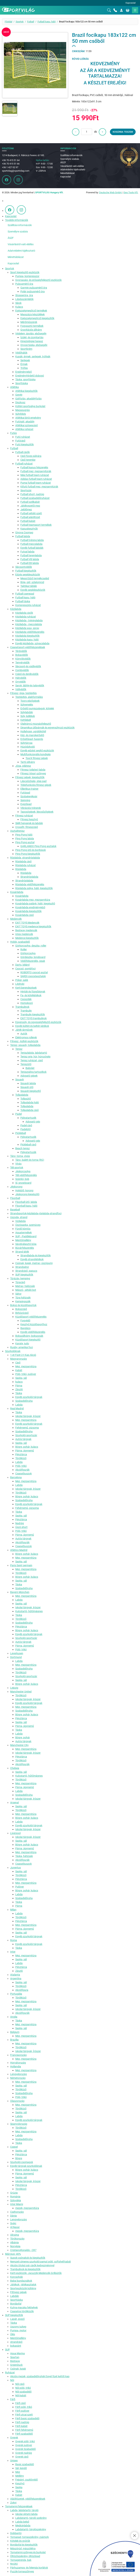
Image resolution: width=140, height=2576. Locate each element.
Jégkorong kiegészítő (27, 1194)
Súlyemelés (26, 704)
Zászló (19, 1389)
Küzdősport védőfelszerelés (30, 1316)
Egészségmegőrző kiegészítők (37, 318)
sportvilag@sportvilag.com (15, 170)
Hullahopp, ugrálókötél (33, 731)
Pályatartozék (28, 1117)
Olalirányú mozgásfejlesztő (35, 723)
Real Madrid (17, 1408)
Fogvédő (25, 1320)
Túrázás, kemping (20, 1278)
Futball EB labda (29, 563)
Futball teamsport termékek (36, 524)
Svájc (13, 2223)
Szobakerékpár (28, 796)
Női (12, 2380)
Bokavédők (21, 654)
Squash (19, 1079)
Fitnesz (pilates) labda (32, 769)
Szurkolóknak (12, 1351)
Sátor (18, 1293)
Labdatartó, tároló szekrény (31, 2517)
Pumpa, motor (18, 2330)
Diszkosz (20, 402)
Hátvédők (20, 677)
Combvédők (22, 670)
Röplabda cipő (23, 861)
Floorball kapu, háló (26, 1205)
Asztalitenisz (17, 830)
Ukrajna (14, 2234)
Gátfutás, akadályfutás (28, 398)
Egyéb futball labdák (31, 547)
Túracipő (20, 1282)
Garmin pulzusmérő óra (33, 287)
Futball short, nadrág (32, 494)
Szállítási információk (71, 155)
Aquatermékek (23, 1232)
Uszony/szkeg (18, 2326)
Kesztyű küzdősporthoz (33, 1324)
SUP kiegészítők (24, 1274)
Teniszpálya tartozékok (33, 1071)
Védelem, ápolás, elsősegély (30, 333)
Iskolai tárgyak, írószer (28, 1416)
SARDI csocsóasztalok (33, 976)
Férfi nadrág (22, 2422)
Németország (18, 2078)
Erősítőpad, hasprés (31, 739)
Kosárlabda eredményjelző (30, 907)
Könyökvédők (23, 658)
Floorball (15, 1198)
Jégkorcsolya (22, 1171)
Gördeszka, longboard (32, 957)
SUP (7, 2349)
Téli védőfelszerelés (26, 1175)
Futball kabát (27, 521)
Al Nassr (15, 2227)
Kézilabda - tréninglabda (29, 620)
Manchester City (19, 1745)
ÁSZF (63, 162)
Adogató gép (33, 1121)
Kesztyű (19, 2483)
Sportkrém (26, 348)
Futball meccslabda (31, 543)
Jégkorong (16, 1186)
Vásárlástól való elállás (72, 166)
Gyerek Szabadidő (25, 2449)
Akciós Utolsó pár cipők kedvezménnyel (32, 2265)
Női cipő (19, 2384)
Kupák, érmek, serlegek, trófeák (32, 356)
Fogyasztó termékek (31, 325)
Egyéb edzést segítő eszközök (37, 750)
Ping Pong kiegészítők (27, 853)
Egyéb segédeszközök (32, 589)
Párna (18, 1385)
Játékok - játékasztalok (23, 2284)
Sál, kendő (21, 2468)
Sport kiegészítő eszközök (24, 272)
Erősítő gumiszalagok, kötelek (37, 708)
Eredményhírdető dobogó (29, 375)
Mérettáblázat (67, 173)
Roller (23, 949)
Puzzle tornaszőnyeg (22, 2571)
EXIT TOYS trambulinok (33, 1018)
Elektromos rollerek (26, 1037)
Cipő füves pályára (30, 456)
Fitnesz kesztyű (29, 819)
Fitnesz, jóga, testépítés (23, 693)
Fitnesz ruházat (24, 815)
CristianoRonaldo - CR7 (23, 2250)
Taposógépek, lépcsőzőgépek (36, 811)
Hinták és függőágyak (32, 991)
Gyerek (14, 2437)
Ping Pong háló (23, 834)
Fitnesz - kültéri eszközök (24, 1041)
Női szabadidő (23, 2391)
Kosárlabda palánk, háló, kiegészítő (35, 903)
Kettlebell (25, 719)
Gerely (18, 394)
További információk (16, 220)
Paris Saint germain (21, 1565)
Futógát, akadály (24, 421)
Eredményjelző (23, 371)
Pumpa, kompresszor (27, 276)
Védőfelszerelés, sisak (32, 960)
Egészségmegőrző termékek (31, 310)
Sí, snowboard (23, 1182)
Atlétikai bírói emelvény (28, 417)
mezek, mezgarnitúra (27, 2208)
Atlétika (14, 387)
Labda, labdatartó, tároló (24, 2510)
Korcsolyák (16, 2276)
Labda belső (22, 2521)
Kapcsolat (131, 3)
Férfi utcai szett (24, 2414)
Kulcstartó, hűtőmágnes (29, 1611)
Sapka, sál (21, 1377)
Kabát (18, 1370)
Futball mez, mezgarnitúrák (35, 471)
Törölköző (20, 1458)
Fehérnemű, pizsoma (27, 1427)
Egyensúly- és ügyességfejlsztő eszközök (38, 1022)
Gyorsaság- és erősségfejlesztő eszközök (38, 280)
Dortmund (16, 1657)
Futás (13, 433)
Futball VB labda (29, 559)
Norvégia (15, 2246)
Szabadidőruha (24, 1400)
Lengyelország (18, 2074)
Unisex (14, 2460)
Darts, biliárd (22, 964)
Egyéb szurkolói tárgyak (28, 1397)
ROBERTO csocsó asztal (34, 972)
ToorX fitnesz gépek (37, 758)
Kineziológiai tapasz (31, 341)
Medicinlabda (22, 2525)
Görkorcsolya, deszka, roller (30, 945)
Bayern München (19, 1592)
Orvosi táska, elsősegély (33, 345)
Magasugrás (22, 410)
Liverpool (15, 1833)
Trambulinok (22, 1006)
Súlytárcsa (26, 742)
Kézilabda (15, 609)
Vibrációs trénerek (30, 807)
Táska (18, 1393)
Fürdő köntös (22, 1228)
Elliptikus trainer (29, 788)
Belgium (14, 2032)
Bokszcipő (21, 1309)
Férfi (12, 2399)
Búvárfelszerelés (24, 1247)
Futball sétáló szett (31, 513)
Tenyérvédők (22, 662)
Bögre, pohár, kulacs (26, 1446)
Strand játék (22, 1251)
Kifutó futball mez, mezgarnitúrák (39, 486)
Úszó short (21, 1527)
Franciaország (18, 2055)
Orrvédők (20, 681)
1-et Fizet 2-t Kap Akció (23, 1354)
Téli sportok (16, 1167)
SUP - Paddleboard (25, 1236)
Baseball (15, 1209)
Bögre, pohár (22, 1737)
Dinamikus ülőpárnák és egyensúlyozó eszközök (47, 727)
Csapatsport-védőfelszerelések (27, 647)
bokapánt (15, 2345)
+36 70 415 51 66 (11, 163)
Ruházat (10, 2372)
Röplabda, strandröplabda (25, 857)
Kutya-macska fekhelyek (24, 2307)
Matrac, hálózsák (25, 1286)
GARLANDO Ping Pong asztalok (38, 846)
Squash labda (28, 1083)
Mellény (19, 2475)
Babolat (30, 1068)
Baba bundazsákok (21, 2280)
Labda (19, 1404)
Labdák (14, 2296)
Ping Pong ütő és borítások (30, 850)
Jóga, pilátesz (23, 765)
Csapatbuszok (23, 1473)
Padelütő (25, 1129)
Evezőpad (26, 804)
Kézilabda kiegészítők (27, 635)
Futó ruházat (22, 436)
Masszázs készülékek (32, 314)
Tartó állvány (27, 762)
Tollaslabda (21, 1094)
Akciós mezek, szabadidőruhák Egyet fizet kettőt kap (39, 2376)
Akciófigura (21, 1990)
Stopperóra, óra (24, 295)
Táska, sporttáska (25, 379)
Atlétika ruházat (24, 429)
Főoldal (8, 21)
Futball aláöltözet (30, 517)
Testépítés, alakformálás (29, 697)
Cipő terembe (27, 459)
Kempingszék (22, 1301)
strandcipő (16, 2341)
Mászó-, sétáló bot (25, 1289)
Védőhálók (21, 352)
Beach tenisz (22, 1148)
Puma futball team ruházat (35, 482)
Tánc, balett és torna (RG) (29, 1159)
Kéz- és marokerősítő (32, 735)
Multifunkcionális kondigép (35, 754)
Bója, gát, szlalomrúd (32, 582)
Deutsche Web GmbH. (110, 192)
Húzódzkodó (27, 746)
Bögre (18, 2158)
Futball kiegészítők (25, 570)
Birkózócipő (22, 1312)
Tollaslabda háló (29, 1102)
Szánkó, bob (22, 1179)
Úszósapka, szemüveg (27, 1224)
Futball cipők (22, 452)
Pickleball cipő (28, 1144)
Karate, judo (22, 1343)
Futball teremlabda (31, 555)
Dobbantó (16, 2533)
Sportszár (26, 490)
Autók (23, 1033)
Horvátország (18, 2062)
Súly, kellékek (27, 716)
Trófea (24, 368)
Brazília (14, 2039)
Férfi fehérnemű (24, 2429)
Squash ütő (26, 1087)
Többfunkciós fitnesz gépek (35, 784)
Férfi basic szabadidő (27, 2418)
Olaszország (17, 2100)
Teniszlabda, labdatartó (33, 1052)
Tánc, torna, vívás (20, 1156)
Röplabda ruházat (25, 865)
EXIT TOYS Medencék (27, 922)
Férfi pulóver (22, 2410)
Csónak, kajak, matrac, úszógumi (33, 1263)
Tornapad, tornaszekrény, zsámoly (29, 2537)
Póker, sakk (21, 980)
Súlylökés (20, 413)
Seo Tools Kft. (131, 192)
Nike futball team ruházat (34, 475)
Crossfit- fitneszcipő (26, 827)
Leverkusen (16, 1653)
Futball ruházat (24, 463)
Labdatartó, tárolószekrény (30, 2529)
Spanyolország (18, 2123)
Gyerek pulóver (23, 2445)
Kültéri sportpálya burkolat (30, 406)
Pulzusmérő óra (24, 283)
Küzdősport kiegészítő (27, 1339)
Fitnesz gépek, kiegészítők (29, 777)
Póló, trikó (21, 1465)
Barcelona (16, 1477)
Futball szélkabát (30, 501)
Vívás (18, 1163)
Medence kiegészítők (27, 938)
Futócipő (20, 440)
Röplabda (20, 869)
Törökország (17, 2238)
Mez (17, 2472)
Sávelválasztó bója (25, 1244)
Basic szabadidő (24, 2464)
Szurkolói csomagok (21, 2162)
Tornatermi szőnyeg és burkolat (28, 2552)
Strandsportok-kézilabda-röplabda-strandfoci (35, 1213)
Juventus (15, 1867)
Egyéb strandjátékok (32, 1259)
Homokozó (26, 1003)
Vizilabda (20, 1221)
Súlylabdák (26, 712)
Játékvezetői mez (30, 505)
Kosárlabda (16, 892)
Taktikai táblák (28, 586)
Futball (30, 21)
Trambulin (26, 1010)
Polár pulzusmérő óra (32, 291)
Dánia (13, 2215)
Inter (12, 1951)
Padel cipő (26, 1125)
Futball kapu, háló (47, 21)
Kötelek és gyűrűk (20, 2540)
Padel (18, 1113)
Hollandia (15, 2066)
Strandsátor (22, 1267)
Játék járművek (24, 1029)
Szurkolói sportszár (26, 1435)
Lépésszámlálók (24, 299)
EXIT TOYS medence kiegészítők (33, 926)
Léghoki (19, 983)
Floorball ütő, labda (26, 1201)
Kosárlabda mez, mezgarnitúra (32, 899)
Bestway (15, 2361)
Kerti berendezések (26, 987)
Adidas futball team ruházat (36, 478)
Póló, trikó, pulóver (25, 1374)
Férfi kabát (21, 2426)
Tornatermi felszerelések (18, 2506)
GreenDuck (16, 2364)
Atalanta (15, 1974)
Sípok (18, 302)
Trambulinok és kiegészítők (25, 2269)
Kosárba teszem (123, 131)
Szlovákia (15, 2200)
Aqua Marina (17, 2353)
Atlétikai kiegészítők (26, 390)
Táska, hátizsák (24, 1856)
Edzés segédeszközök (27, 574)
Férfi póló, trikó (23, 2406)
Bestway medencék (26, 930)
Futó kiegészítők (24, 444)
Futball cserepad (24, 593)
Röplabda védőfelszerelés (29, 884)
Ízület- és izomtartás (31, 337)
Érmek (24, 364)
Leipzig (14, 1687)
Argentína (15, 1978)
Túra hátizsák (23, 1297)
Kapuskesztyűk (29, 528)
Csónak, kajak (18, 2368)
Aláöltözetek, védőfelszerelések (27, 2498)
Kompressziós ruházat (28, 605)
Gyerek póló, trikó (25, 2441)
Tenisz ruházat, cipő (31, 1060)
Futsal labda (27, 551)
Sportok (20, 21)
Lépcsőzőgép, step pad (33, 781)
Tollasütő (25, 1098)
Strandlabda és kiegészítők (35, 1255)
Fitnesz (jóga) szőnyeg (33, 773)
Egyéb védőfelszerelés (32, 1332)
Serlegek (25, 360)
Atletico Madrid (18, 1550)
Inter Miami (16, 2204)
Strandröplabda (29, 876)
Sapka (18, 2487)
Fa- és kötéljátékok (30, 995)
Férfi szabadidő (24, 2433)
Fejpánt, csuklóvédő (26, 2479)
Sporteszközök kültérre (23, 2288)
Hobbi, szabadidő (20, 941)
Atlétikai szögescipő (26, 425)
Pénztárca (21, 1454)
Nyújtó (14, 2563)
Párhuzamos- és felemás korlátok (29, 2567)
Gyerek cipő (21, 2456)
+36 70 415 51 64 (11, 160)
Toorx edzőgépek (30, 700)
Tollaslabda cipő (29, 1110)
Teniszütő (25, 1064)
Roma (13, 1940)
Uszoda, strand (18, 1217)
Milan (13, 1909)
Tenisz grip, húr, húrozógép (35, 1056)
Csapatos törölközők (22, 2311)
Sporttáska (21, 383)
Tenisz (18, 1048)
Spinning (25, 800)
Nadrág (19, 1523)
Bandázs (25, 1328)
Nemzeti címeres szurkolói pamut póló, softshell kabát (40, 2261)
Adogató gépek (29, 1075)
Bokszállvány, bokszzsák (29, 1335)
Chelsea (14, 1768)
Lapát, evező (17, 2319)
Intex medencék (24, 934)
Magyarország (18, 1358)
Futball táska (22, 601)
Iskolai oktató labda (26, 2514)
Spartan (14, 2357)
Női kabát (20, 2395)
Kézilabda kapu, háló (27, 639)
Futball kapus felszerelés (34, 467)
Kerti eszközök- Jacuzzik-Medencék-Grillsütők (36, 2273)
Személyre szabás (69, 159)
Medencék (16, 918)
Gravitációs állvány (31, 329)
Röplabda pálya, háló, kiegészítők (34, 888)
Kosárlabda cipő (24, 915)
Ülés (12, 2334)
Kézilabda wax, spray (27, 628)
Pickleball (20, 1133)
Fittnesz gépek (18, 2292)
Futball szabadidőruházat (35, 498)
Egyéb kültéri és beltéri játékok (32, 1025)
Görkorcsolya (28, 953)
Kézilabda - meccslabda (28, 624)
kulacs (19, 1381)
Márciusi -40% (13, 2253)
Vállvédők (20, 689)
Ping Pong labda (24, 838)
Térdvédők (21, 651)
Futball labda (22, 536)
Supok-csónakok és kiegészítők (27, 2257)
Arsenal (14, 1802)
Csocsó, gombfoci (25, 968)
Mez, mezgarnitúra (25, 1366)
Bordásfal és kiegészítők (24, 2544)
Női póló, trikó (23, 2387)
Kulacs (19, 306)
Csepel (14, 2146)
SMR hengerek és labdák (29, 823)
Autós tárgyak (23, 1439)
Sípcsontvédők (23, 566)
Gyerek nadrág (23, 2452)
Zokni (13, 2502)
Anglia (13, 2016)
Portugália (16, 1993)
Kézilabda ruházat (25, 616)
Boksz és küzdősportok (23, 1305)
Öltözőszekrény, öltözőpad (25, 2556)
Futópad (25, 792)
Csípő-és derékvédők (26, 674)
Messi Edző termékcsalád (34, 578)
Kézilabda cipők (24, 612)
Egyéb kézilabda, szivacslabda (32, 643)
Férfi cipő (20, 2403)
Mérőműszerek (28, 322)
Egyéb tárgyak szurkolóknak (26, 2165)
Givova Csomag (24, 532)
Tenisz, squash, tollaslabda (25, 1045)
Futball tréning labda (32, 540)
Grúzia (14, 2192)
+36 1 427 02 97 (10, 167)
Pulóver (19, 1886)
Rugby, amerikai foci (21, 1347)
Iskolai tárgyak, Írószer (28, 2051)
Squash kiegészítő (30, 1091)
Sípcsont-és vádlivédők (28, 666)
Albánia (14, 2242)
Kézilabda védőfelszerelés (29, 631)
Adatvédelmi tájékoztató (72, 169)
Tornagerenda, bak (20, 2560)
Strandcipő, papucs (26, 1270)
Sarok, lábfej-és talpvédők (29, 685)
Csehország (17, 2211)
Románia (15, 2196)
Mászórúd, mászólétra (23, 2548)
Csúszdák (26, 999)
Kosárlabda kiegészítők (28, 911)
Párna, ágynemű (24, 1450)
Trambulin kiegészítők (32, 1014)
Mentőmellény (23, 1240)
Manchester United (21, 1691)
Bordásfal (15, 2303)
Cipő (17, 1362)
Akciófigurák (22, 1469)
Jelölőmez (26, 509)
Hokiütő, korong (24, 1190)
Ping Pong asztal (24, 842)
